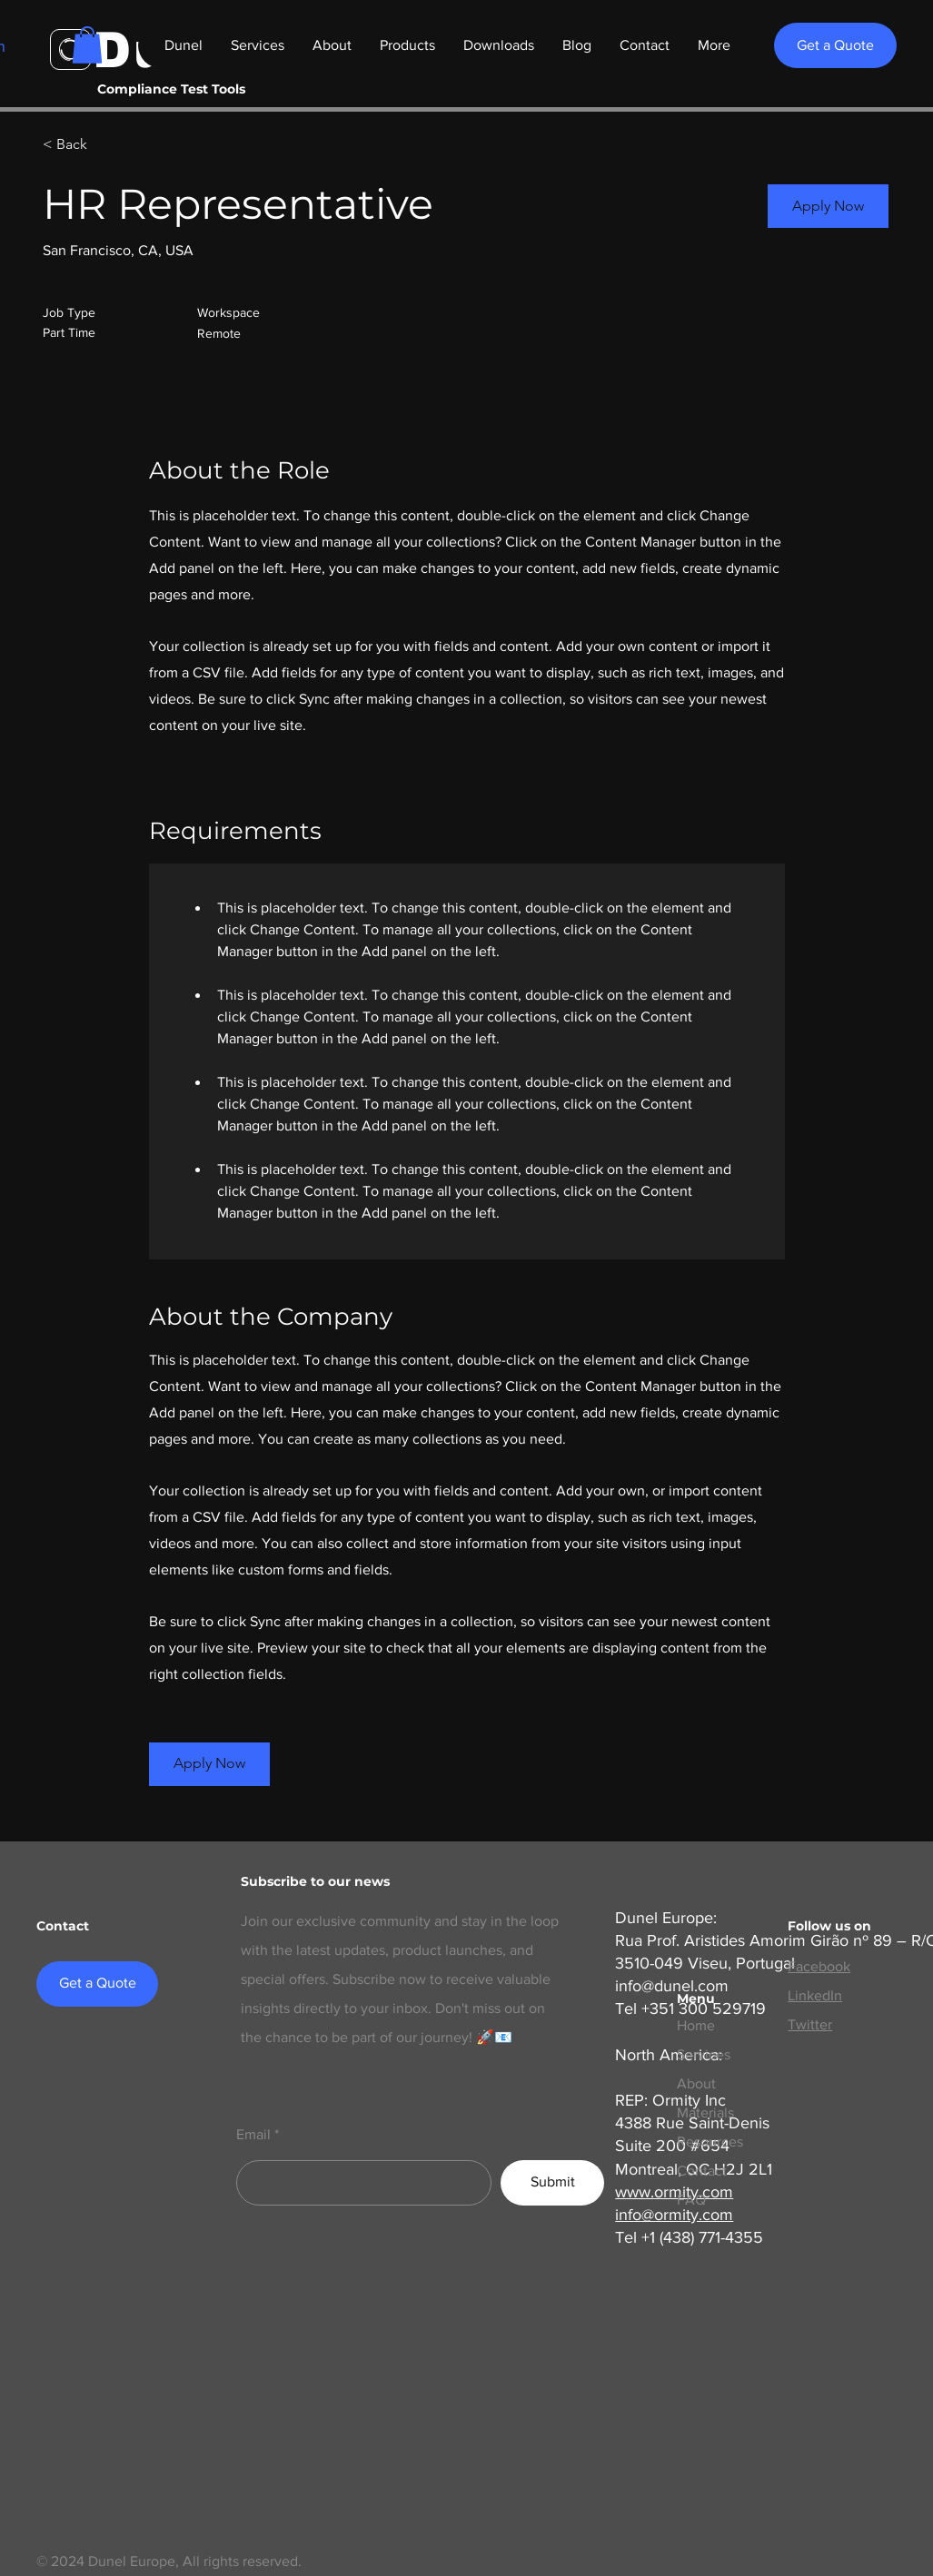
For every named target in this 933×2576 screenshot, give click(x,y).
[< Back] (107, 145)
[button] (87, 45)
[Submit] (552, 2183)
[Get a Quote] (835, 45)
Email (253, 2134)
